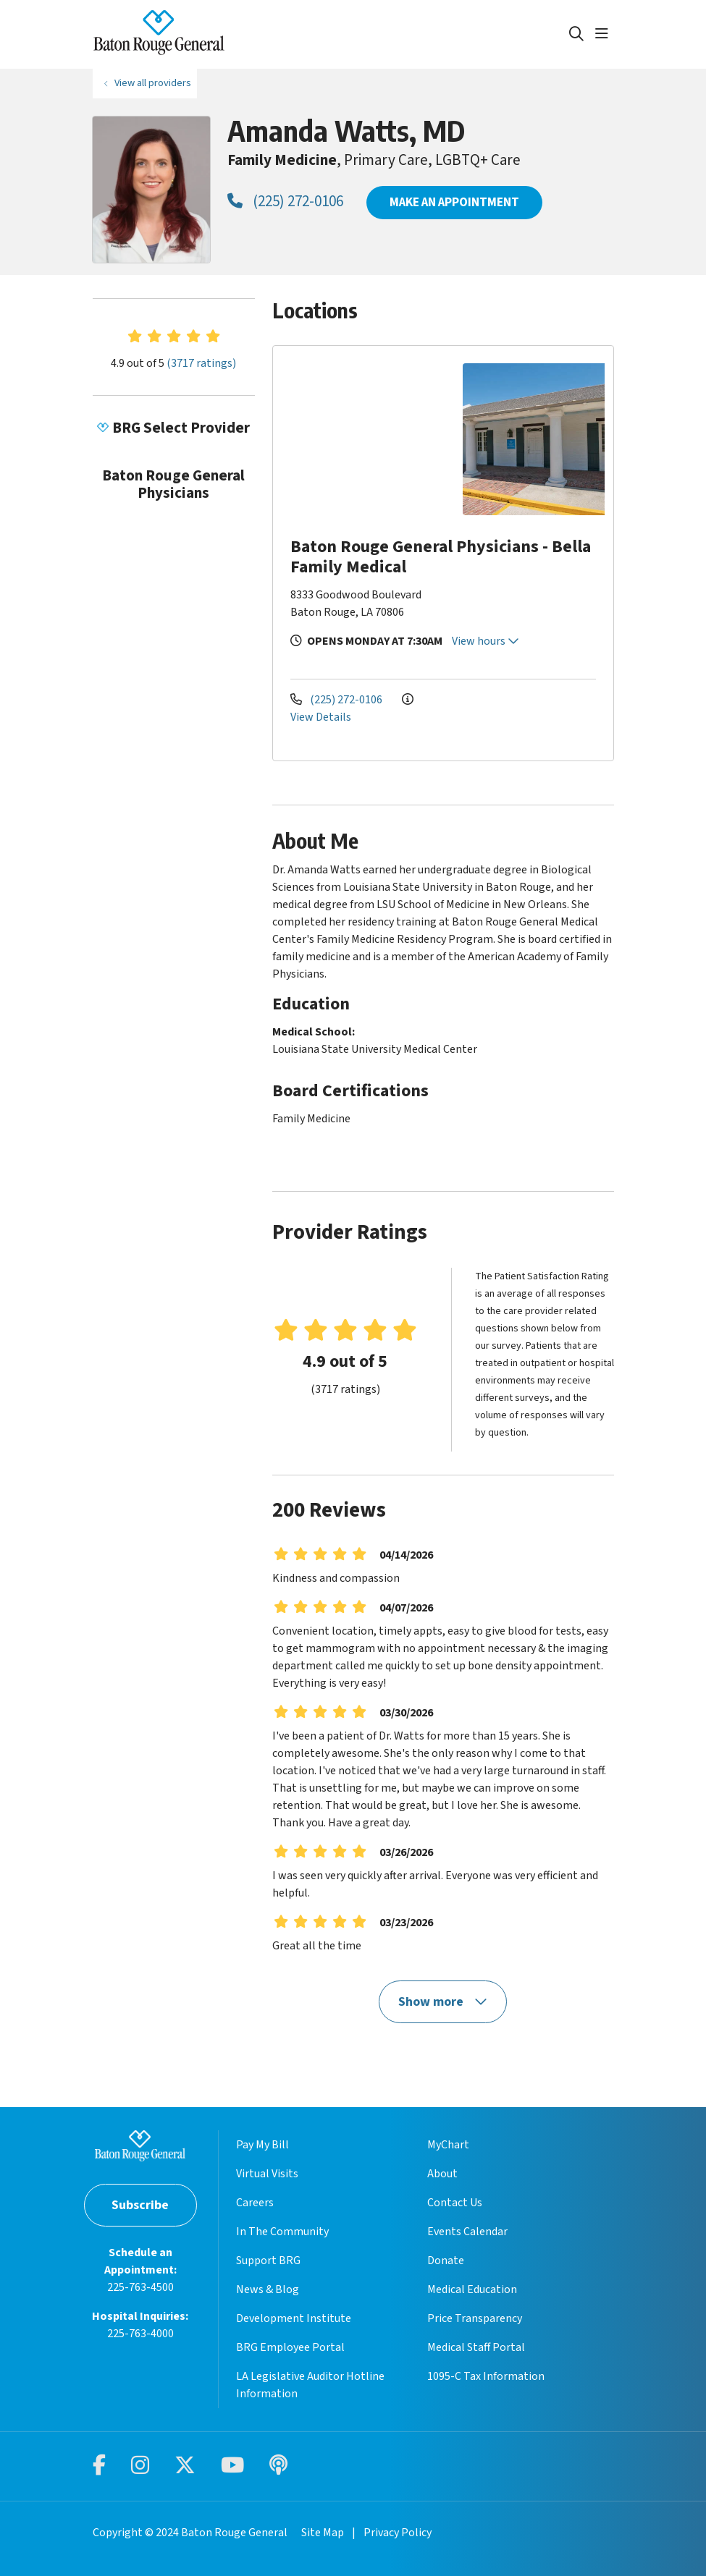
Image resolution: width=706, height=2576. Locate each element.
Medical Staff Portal (476, 2347)
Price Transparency (474, 2318)
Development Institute (293, 2318)
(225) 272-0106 (285, 201)
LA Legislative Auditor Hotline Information (310, 2385)
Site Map (322, 2533)
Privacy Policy (397, 2533)
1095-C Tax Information (486, 2376)
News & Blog (267, 2289)
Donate (445, 2260)
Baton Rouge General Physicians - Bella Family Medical (440, 557)
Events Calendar (467, 2232)
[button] (604, 34)
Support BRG (268, 2260)
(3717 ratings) (201, 363)
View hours (485, 641)
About (442, 2174)
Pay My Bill (262, 2145)
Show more (443, 2002)
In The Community (282, 2232)
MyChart (448, 2145)
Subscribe (140, 2205)
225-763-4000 (140, 2334)
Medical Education (472, 2289)
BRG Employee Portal (290, 2347)
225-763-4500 (140, 2287)
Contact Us (454, 2203)
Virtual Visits (267, 2174)
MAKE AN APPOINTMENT (454, 202)
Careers (255, 2203)
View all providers (152, 82)
